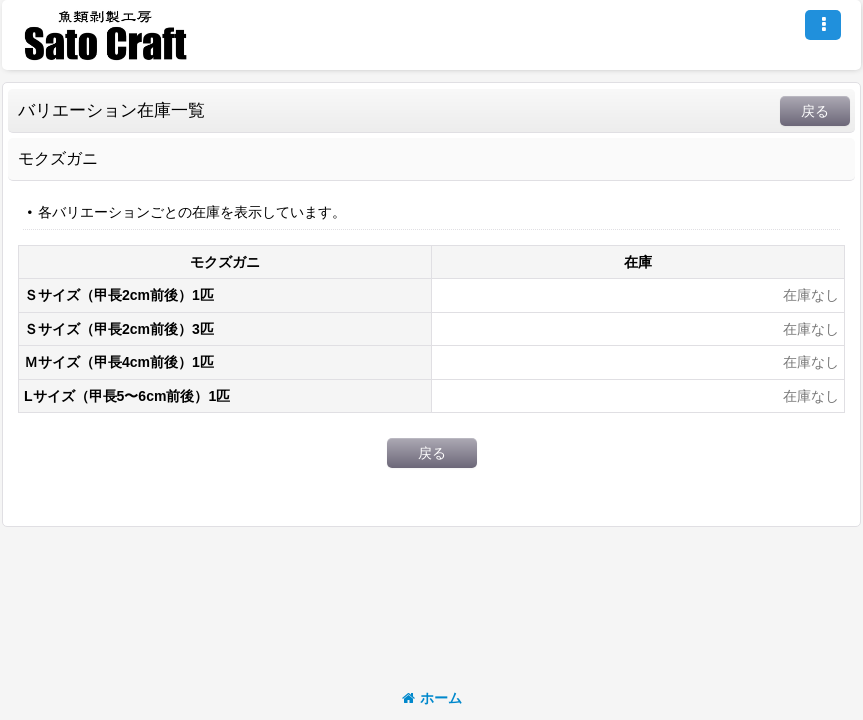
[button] (823, 25)
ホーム (432, 698)
